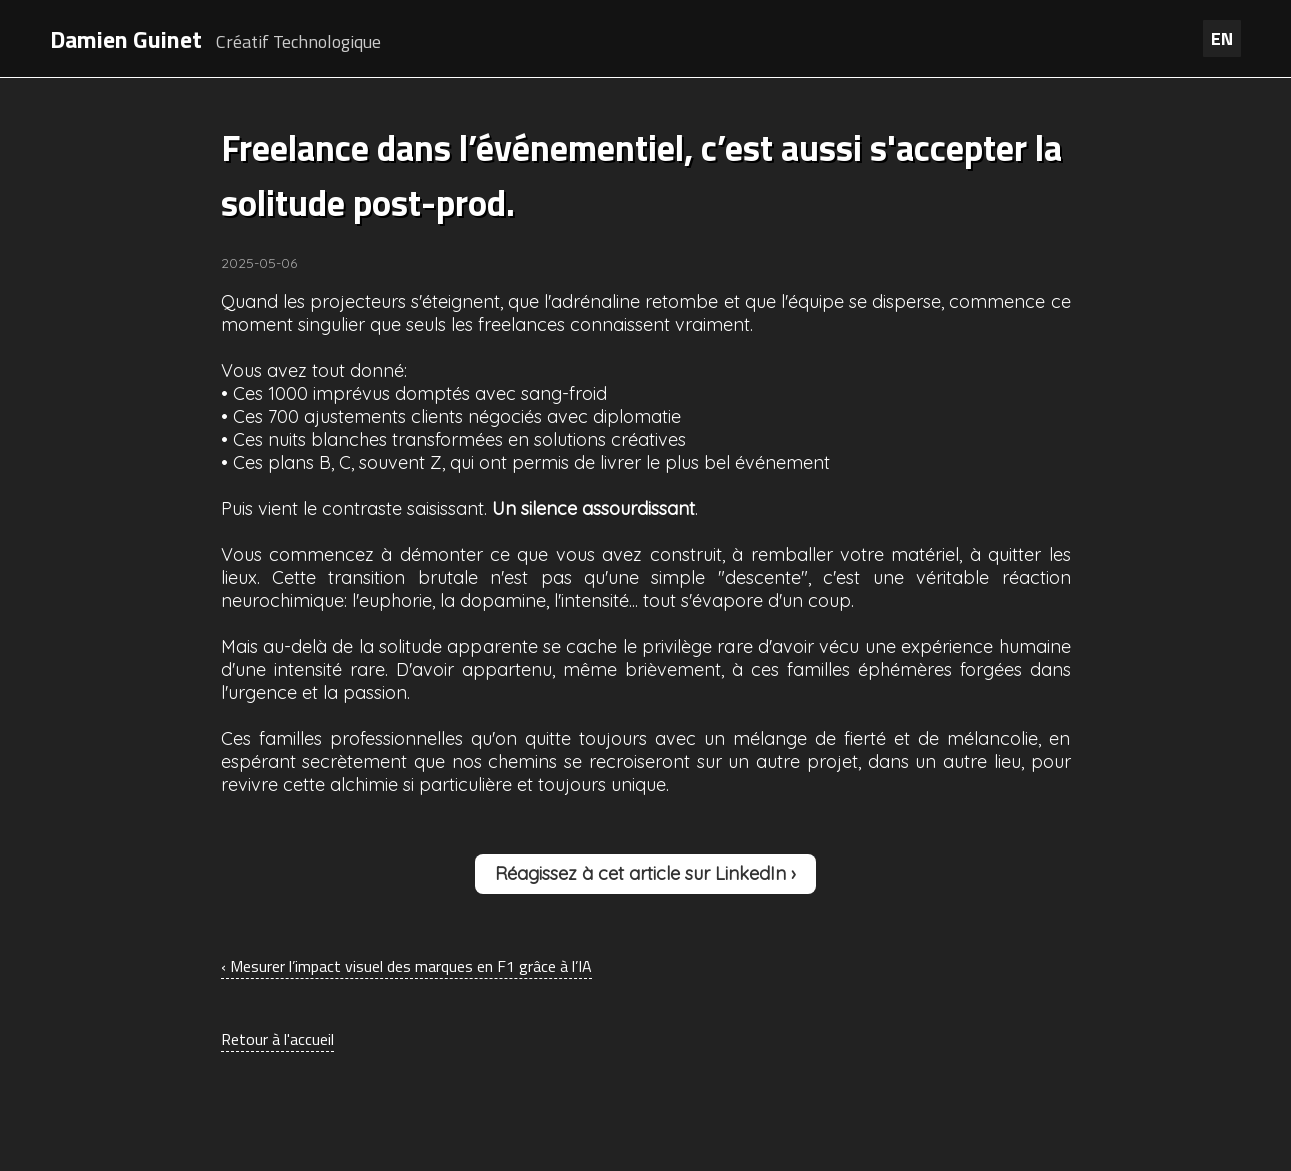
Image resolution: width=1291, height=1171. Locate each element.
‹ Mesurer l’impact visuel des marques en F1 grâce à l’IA (406, 966)
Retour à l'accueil (277, 1039)
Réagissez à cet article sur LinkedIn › (645, 873)
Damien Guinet (126, 39)
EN (1222, 38)
